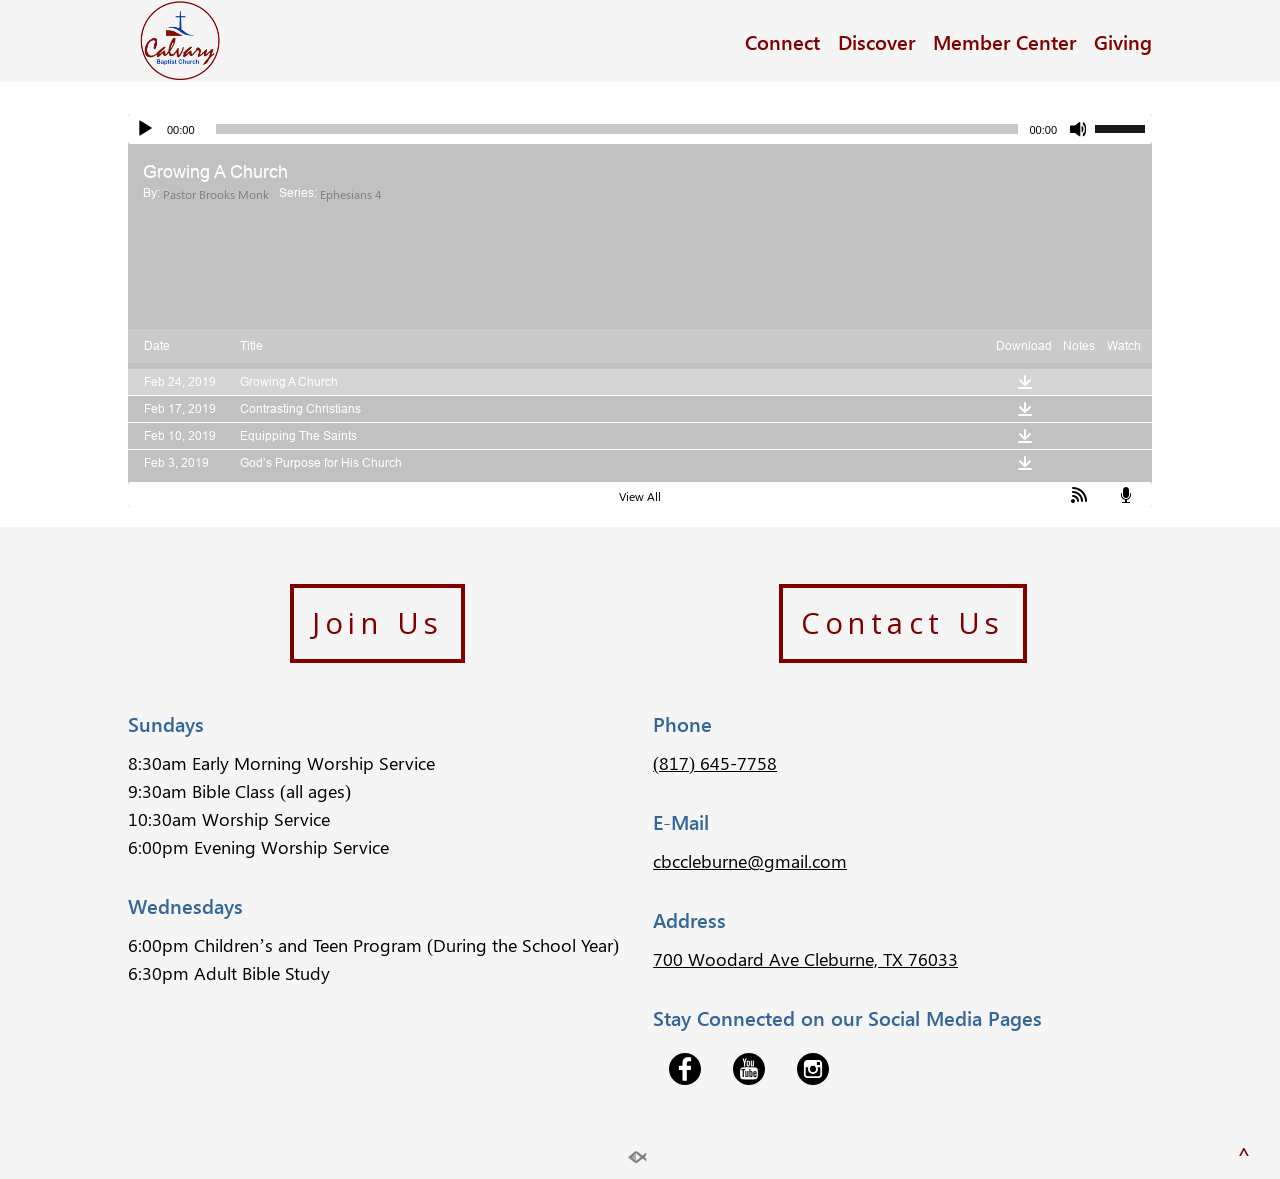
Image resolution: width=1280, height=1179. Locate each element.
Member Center (1004, 41)
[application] (640, 129)
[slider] (617, 129)
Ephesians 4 (350, 194)
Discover (876, 41)
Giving (1123, 41)
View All (640, 496)
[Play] (145, 129)
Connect (782, 41)
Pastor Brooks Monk (216, 194)
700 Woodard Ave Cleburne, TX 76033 (805, 959)
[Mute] (1079, 129)
